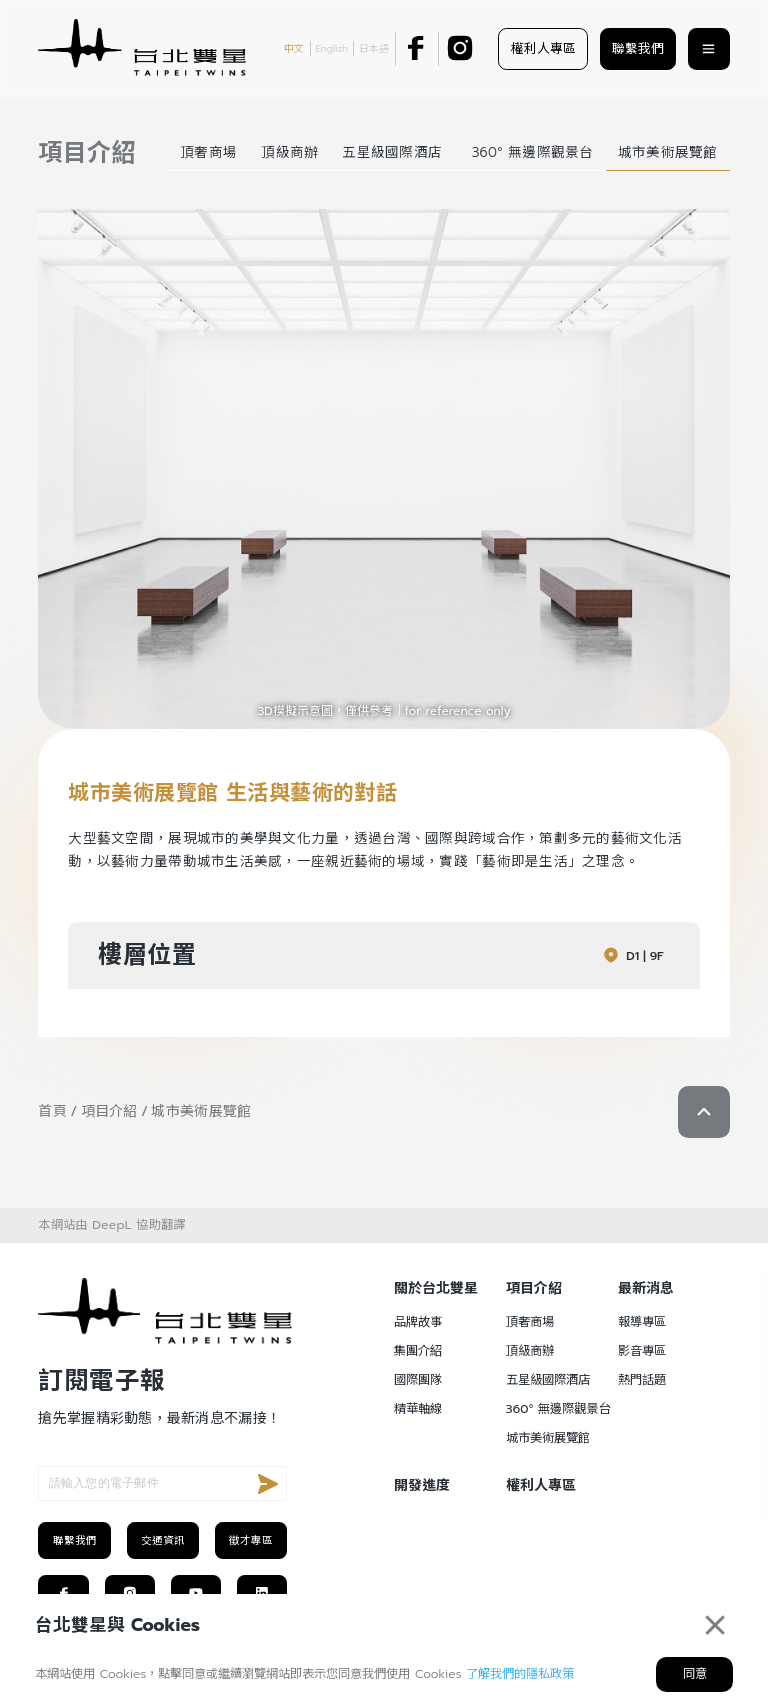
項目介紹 (109, 1111)
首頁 (52, 1111)
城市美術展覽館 (201, 1111)
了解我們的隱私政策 (520, 1674)
